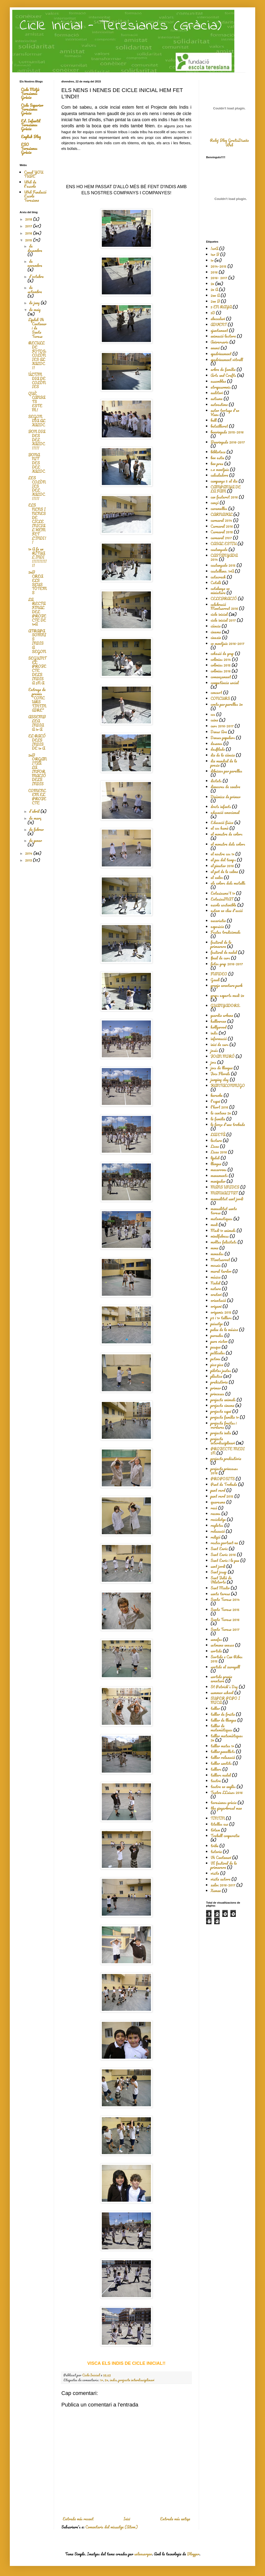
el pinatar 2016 (222, 866)
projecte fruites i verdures (224, 1425)
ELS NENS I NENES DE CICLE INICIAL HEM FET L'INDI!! (37, 523)
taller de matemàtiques (221, 1728)
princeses (217, 1394)
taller (215, 1708)
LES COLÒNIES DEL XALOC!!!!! (37, 488)
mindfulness (220, 1236)
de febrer (36, 829)
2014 (29, 853)
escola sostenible (223, 905)
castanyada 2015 (223, 565)
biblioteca (218, 452)
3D (213, 313)
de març (35, 818)
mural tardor (221, 1271)
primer (216, 1388)
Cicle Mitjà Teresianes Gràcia (30, 93)
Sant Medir (220, 1588)
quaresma (218, 1502)
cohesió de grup (222, 653)
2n (106, 2380)
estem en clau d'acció (227, 911)
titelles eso (219, 1824)
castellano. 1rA (222, 571)
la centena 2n (221, 1113)
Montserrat (220, 1260)
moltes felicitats (224, 1242)
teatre (216, 1781)
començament (221, 677)
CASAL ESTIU (224, 544)
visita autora (220, 1879)
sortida (216, 1651)
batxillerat (219, 426)
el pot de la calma (224, 872)
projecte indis (221, 1433)
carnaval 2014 (221, 520)
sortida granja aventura (221, 1679)
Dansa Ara (219, 732)
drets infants (221, 807)
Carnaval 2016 (222, 526)
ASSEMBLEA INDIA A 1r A (37, 723)
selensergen (143, 2554)
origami (216, 1306)
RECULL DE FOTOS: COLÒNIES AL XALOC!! (37, 355)
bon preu (217, 464)
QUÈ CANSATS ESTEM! (36, 402)
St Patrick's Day (224, 1687)
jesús (214, 1050)
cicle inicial (219, 614)
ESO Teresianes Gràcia (29, 148)
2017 (29, 226)
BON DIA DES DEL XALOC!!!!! (36, 440)
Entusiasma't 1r (223, 893)
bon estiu (217, 458)
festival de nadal (224, 952)
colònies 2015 (221, 665)
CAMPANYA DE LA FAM (226, 489)
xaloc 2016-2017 (223, 1885)
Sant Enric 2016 (223, 1554)
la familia (218, 1119)
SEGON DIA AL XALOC (36, 421)
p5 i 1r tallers (221, 1318)
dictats (216, 781)
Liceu (215, 1146)
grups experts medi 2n (227, 995)
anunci (215, 348)
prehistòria (219, 1382)
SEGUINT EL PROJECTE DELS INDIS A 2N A (37, 670)
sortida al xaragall (225, 1667)
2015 (29, 240)
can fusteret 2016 (224, 497)
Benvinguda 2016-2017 (228, 442)
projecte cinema (222, 1405)
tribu (214, 1846)
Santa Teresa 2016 (225, 1619)
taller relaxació (223, 1757)
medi (214, 1225)
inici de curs (219, 1044)
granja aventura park (227, 985)
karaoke (217, 1095)
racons (215, 1514)
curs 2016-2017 (222, 726)
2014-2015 (218, 266)
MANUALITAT (224, 1193)
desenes (216, 743)
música (216, 1277)
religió (215, 1537)
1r (101, 2380)
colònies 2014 (221, 659)
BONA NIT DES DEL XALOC (36, 463)
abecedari (218, 319)
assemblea (218, 381)
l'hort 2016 (219, 1107)
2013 (29, 860)
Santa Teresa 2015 (225, 1609)
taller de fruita (223, 1714)
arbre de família (223, 369)
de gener (35, 840)
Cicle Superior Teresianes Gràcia (32, 109)
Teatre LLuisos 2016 (227, 1792)
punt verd (218, 1490)
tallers (216, 1769)
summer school (222, 1693)
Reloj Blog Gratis (224, 140)
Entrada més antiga (175, 2519)
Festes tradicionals (225, 932)
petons (215, 1359)
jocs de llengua (222, 1068)
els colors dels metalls (228, 883)
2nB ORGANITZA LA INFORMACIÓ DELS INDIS (37, 769)
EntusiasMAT (222, 899)
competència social (225, 683)
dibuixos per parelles (226, 771)
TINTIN (218, 1818)
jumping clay (220, 1080)
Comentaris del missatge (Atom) (111, 2527)
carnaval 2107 (221, 538)
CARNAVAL (221, 514)
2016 (29, 233)
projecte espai (221, 1411)
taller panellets (223, 1751)
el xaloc (217, 877)
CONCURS (220, 698)
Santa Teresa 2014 (225, 1599)
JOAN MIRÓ (223, 1056)
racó (214, 1508)
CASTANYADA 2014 (224, 557)
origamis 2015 (221, 1312)
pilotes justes (221, 1370)
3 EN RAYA (221, 307)
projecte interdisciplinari (136, 2380)
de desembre (34, 248)
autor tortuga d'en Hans (225, 412)
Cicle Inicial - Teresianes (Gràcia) (121, 26)
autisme (217, 399)
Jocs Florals (220, 1074)
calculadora (219, 475)
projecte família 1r (225, 1417)
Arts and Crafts (223, 375)
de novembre (34, 263)
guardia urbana (222, 1015)
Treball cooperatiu (225, 1836)
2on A (215, 295)
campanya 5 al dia (224, 481)
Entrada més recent (78, 2519)
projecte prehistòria (226, 1459)
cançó (215, 503)
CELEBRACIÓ (224, 599)
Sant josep (219, 1572)
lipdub (215, 1158)
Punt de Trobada (224, 1484)
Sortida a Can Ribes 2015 (226, 1659)
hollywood (218, 1027)
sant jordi (218, 1566)
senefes (216, 1639)
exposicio (217, 926)
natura (216, 1289)
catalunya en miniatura (220, 591)
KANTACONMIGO (228, 1085)
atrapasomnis (221, 387)
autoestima (219, 404)
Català (216, 583)
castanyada (219, 549)
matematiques (221, 1219)
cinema (216, 632)
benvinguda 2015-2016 (227, 432)
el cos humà (219, 828)
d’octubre (36, 276)
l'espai (215, 1101)
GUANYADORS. (225, 1005)
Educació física (222, 822)
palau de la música (224, 1330)
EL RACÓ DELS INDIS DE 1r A (37, 742)
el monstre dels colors (228, 844)
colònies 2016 (221, 671)
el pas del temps (223, 860)
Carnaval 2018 (222, 532)
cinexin (216, 638)
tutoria (216, 1852)
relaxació (218, 1531)
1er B (215, 254)
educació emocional (225, 812)
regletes (217, 1525)
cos (213, 714)
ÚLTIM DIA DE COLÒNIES (37, 380)
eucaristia (218, 921)
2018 (29, 219)
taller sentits (221, 1763)
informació (219, 1039)
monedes (217, 1254)
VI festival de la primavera (224, 1865)
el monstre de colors (226, 834)
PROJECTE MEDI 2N (228, 1451)
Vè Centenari (221, 1857)
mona (214, 1248)
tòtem (215, 1830)
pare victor (219, 1341)
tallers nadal (221, 1775)
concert (216, 692)
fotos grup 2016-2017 (227, 964)
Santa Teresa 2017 (225, 1629)
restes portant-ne (224, 1543)
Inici (126, 2519)
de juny (35, 303)
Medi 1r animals (223, 1230)
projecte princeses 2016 (224, 1471)
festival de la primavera (221, 944)
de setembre (34, 290)
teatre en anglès (223, 1787)
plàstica (216, 1376)
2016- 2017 (219, 278)
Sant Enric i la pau (225, 1560)
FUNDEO (219, 974)
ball (214, 420)
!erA (214, 248)
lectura (216, 1140)
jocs (213, 1062)
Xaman (216, 1891)
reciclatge (218, 1519)
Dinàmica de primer (225, 797)
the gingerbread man (226, 1808)
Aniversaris (219, 342)
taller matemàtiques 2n (227, 1738)
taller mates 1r (222, 1746)
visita (215, 1873)
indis (113, 2380)
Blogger (193, 2554)
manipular (218, 1181)
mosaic (216, 1265)
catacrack (218, 577)
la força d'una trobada (228, 1124)
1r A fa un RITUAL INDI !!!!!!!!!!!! (37, 557)
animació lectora (223, 336)
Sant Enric (219, 1549)
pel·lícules (218, 1353)
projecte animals (223, 1400)
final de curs (220, 958)
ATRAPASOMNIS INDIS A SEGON (37, 641)
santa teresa (220, 1594)
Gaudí (215, 980)
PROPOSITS (223, 1479)
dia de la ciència (223, 755)
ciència (216, 626)
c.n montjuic (220, 469)
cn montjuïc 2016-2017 (227, 643)
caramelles (219, 508)
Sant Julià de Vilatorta (221, 1580)
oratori (216, 1294)
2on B (215, 301)
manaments (219, 1175)
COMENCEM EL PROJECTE (37, 797)
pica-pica (217, 1365)
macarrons (218, 1170)
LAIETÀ (218, 1135)
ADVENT (219, 324)
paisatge (217, 1324)
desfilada (218, 749)
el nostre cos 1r (222, 854)
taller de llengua (223, 1720)
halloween (218, 1021)
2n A (214, 289)
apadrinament (221, 354)
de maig (34, 310)
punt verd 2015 (222, 1496)
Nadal (215, 1283)
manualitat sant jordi (227, 1199)
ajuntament (219, 330)
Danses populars (223, 738)
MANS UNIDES (225, 1187)
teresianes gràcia (224, 1802)
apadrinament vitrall (227, 360)
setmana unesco (222, 1645)
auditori (217, 393)
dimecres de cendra (225, 787)
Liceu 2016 (219, 1152)
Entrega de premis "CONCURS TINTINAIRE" (37, 700)
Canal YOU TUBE (33, 174)
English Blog (31, 137)
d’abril (34, 811)
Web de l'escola (30, 184)
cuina (214, 720)
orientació (218, 1300)
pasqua (216, 1347)
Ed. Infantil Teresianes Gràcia (30, 125)
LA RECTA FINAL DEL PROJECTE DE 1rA (37, 612)
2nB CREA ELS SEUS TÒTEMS (37, 582)
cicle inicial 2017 (223, 620)
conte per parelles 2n (227, 704)
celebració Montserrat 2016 (224, 607)
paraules (217, 1335)
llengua (216, 1164)
